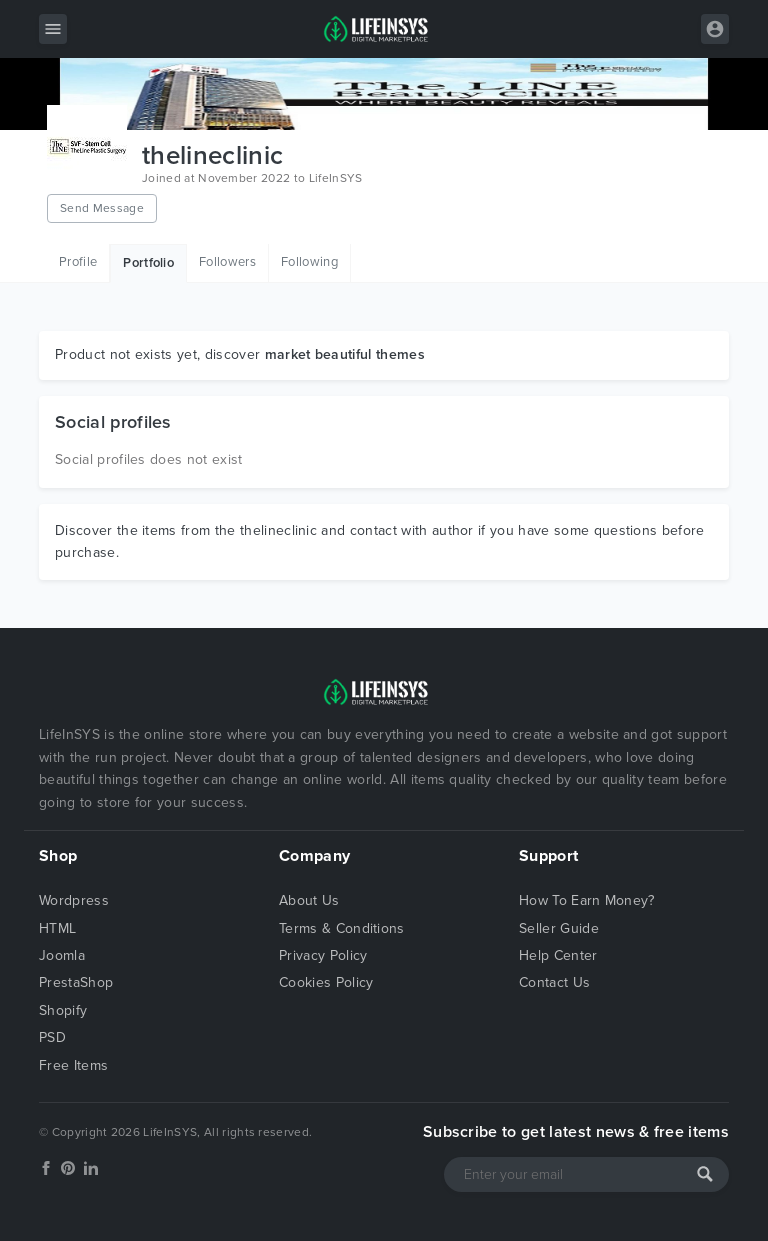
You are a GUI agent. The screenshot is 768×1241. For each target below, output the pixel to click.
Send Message (102, 208)
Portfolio (148, 263)
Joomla (62, 955)
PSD (52, 1037)
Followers (227, 262)
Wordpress (74, 900)
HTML (57, 928)
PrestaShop (76, 982)
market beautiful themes (345, 354)
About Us (309, 900)
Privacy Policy (323, 955)
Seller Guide (559, 928)
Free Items (73, 1065)
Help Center (558, 955)
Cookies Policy (326, 982)
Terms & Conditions (342, 928)
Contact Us (554, 982)
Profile (78, 262)
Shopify (63, 1010)
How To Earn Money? (587, 900)
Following (309, 262)
